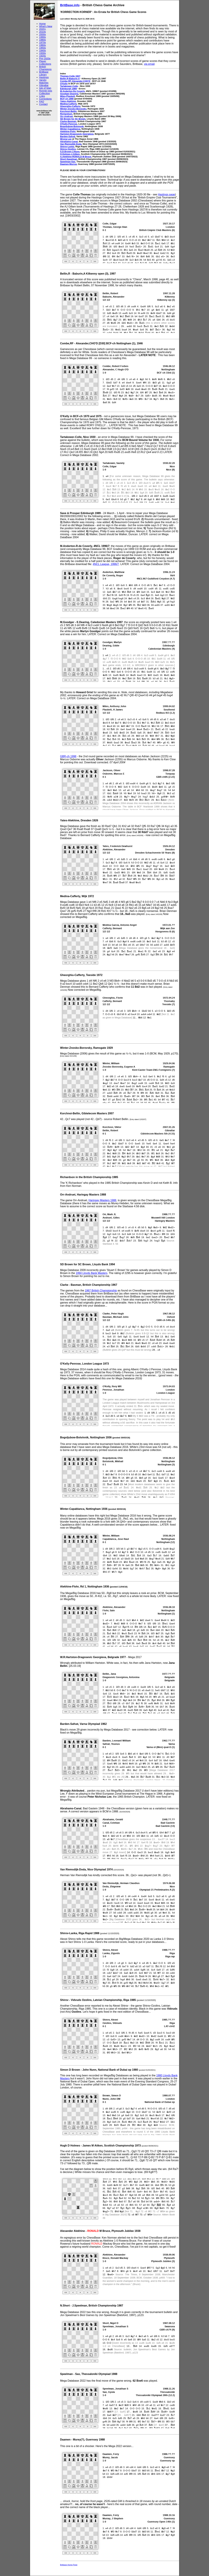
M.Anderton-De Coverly (72, 91)
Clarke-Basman (68, 121)
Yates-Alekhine (68, 101)
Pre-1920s (45, 58)
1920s (42, 56)
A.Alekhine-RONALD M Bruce (75, 156)
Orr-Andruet (66, 116)
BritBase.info (70, 5)
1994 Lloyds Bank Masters (91, 1273)
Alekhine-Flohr (68, 131)
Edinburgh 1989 (68, 88)
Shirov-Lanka (67, 146)
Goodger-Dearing (69, 93)
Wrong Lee (66, 139)
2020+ (42, 29)
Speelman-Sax (67, 161)
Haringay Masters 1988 (102, 1200)
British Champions (45, 68)
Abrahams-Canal (69, 141)
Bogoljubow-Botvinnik (72, 126)
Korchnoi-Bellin (68, 111)
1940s (42, 50)
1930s (42, 53)
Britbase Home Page (68, 2565)
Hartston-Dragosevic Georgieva (77, 134)
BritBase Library (43, 73)
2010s (42, 31)
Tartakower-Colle (69, 86)
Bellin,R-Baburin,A (70, 78)
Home (42, 23)
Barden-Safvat (67, 136)
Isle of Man (45, 88)
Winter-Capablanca (70, 129)
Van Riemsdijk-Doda (71, 144)
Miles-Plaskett (67, 96)
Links (42, 96)
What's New (45, 26)
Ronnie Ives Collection (45, 92)
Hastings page (166, 194)
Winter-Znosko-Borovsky (73, 109)
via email (149, 64)
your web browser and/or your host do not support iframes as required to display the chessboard (119, 243)
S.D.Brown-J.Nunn (70, 151)
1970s (42, 42)
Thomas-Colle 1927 (70, 76)
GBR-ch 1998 (68, 756)
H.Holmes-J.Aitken (70, 154)
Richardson (66, 114)
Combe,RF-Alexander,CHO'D (75, 81)
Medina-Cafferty (68, 103)
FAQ (41, 101)
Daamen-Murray (68, 164)
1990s (42, 37)
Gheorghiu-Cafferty (70, 106)
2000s (42, 34)
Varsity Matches (43, 81)
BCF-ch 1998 (67, 98)
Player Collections (45, 62)
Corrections (45, 98)
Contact (43, 104)
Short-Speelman (68, 159)
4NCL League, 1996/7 (106, 564)
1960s (42, 45)
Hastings (44, 77)
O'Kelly (64, 83)
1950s (42, 47)
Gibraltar (44, 85)
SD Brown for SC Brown (73, 119)
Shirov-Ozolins (68, 149)
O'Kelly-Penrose (68, 124)
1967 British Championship (101, 1290)
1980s (42, 39)
